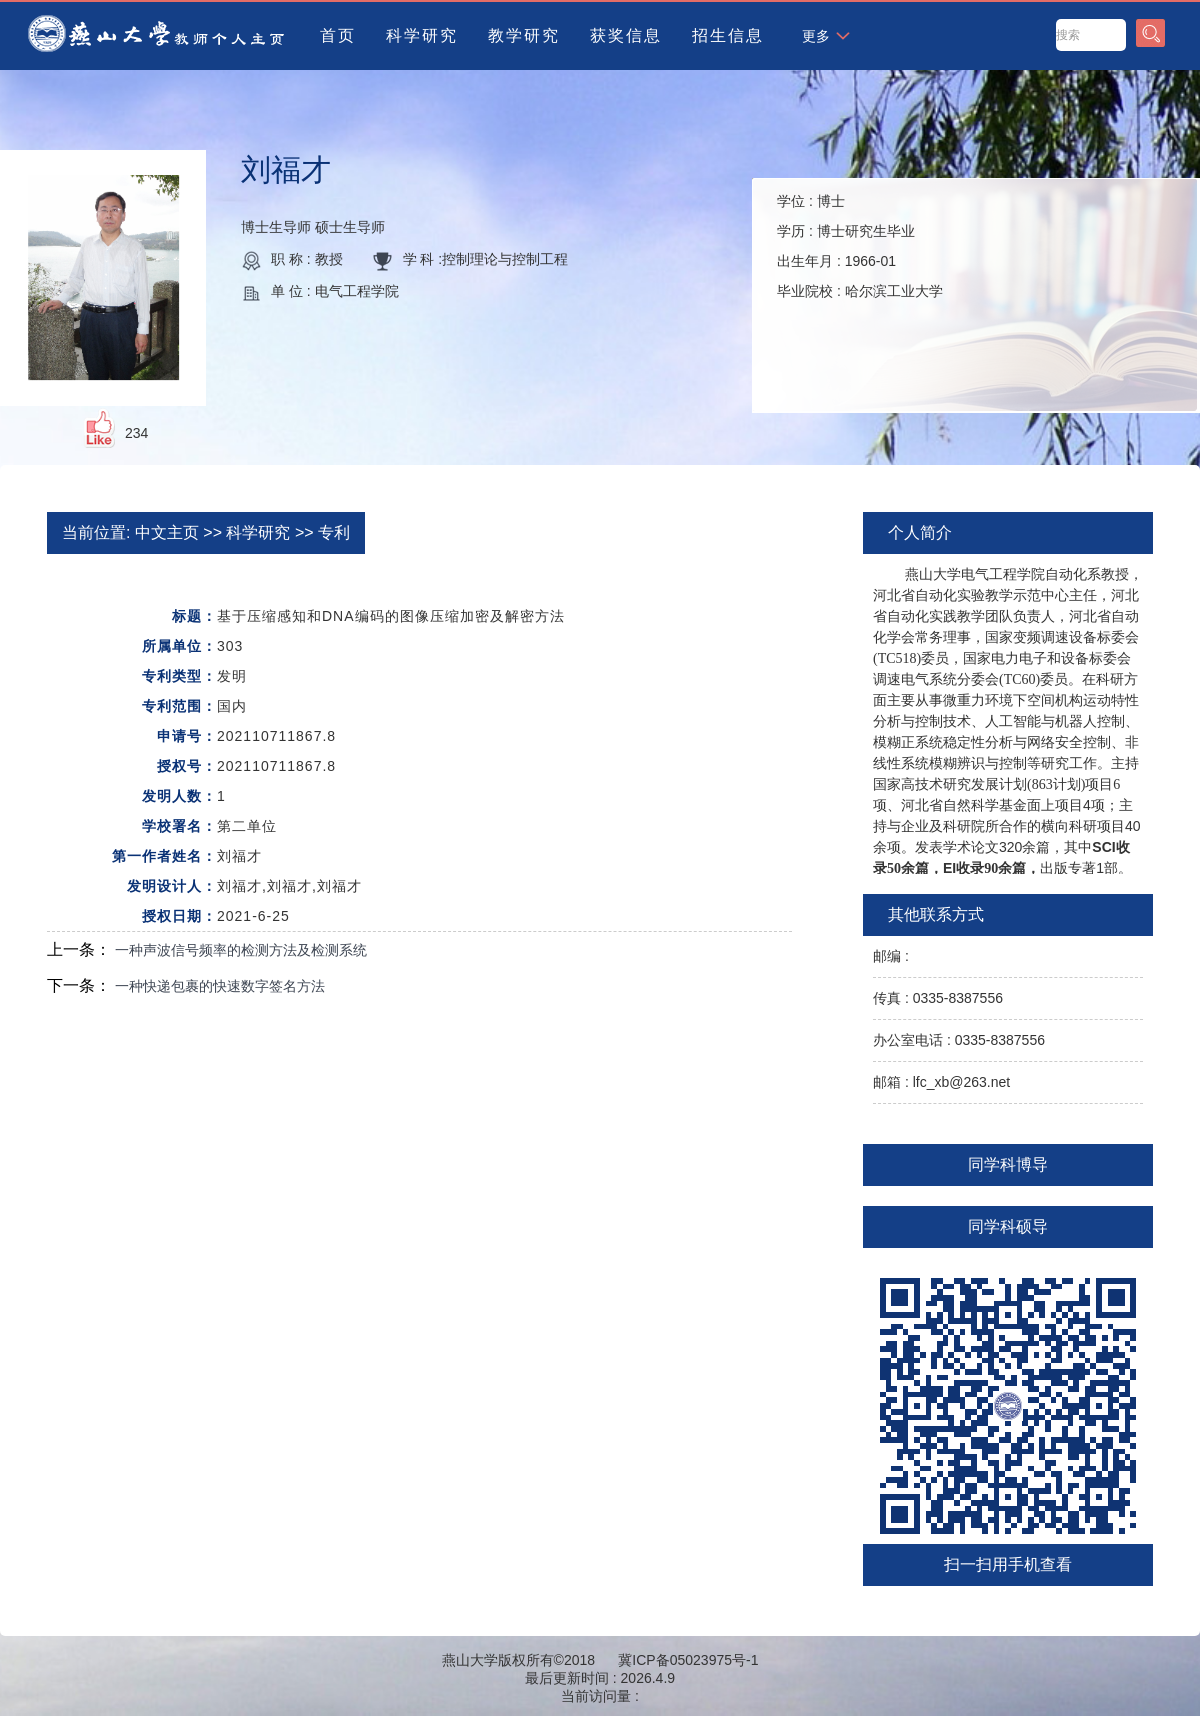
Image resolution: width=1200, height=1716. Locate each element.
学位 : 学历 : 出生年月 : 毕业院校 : (860, 246)
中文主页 (167, 532)
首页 (338, 35)
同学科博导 (1008, 1164)
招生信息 (728, 35)
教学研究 (524, 35)
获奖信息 (626, 35)
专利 (334, 532)
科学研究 (422, 35)
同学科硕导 (1008, 1226)
